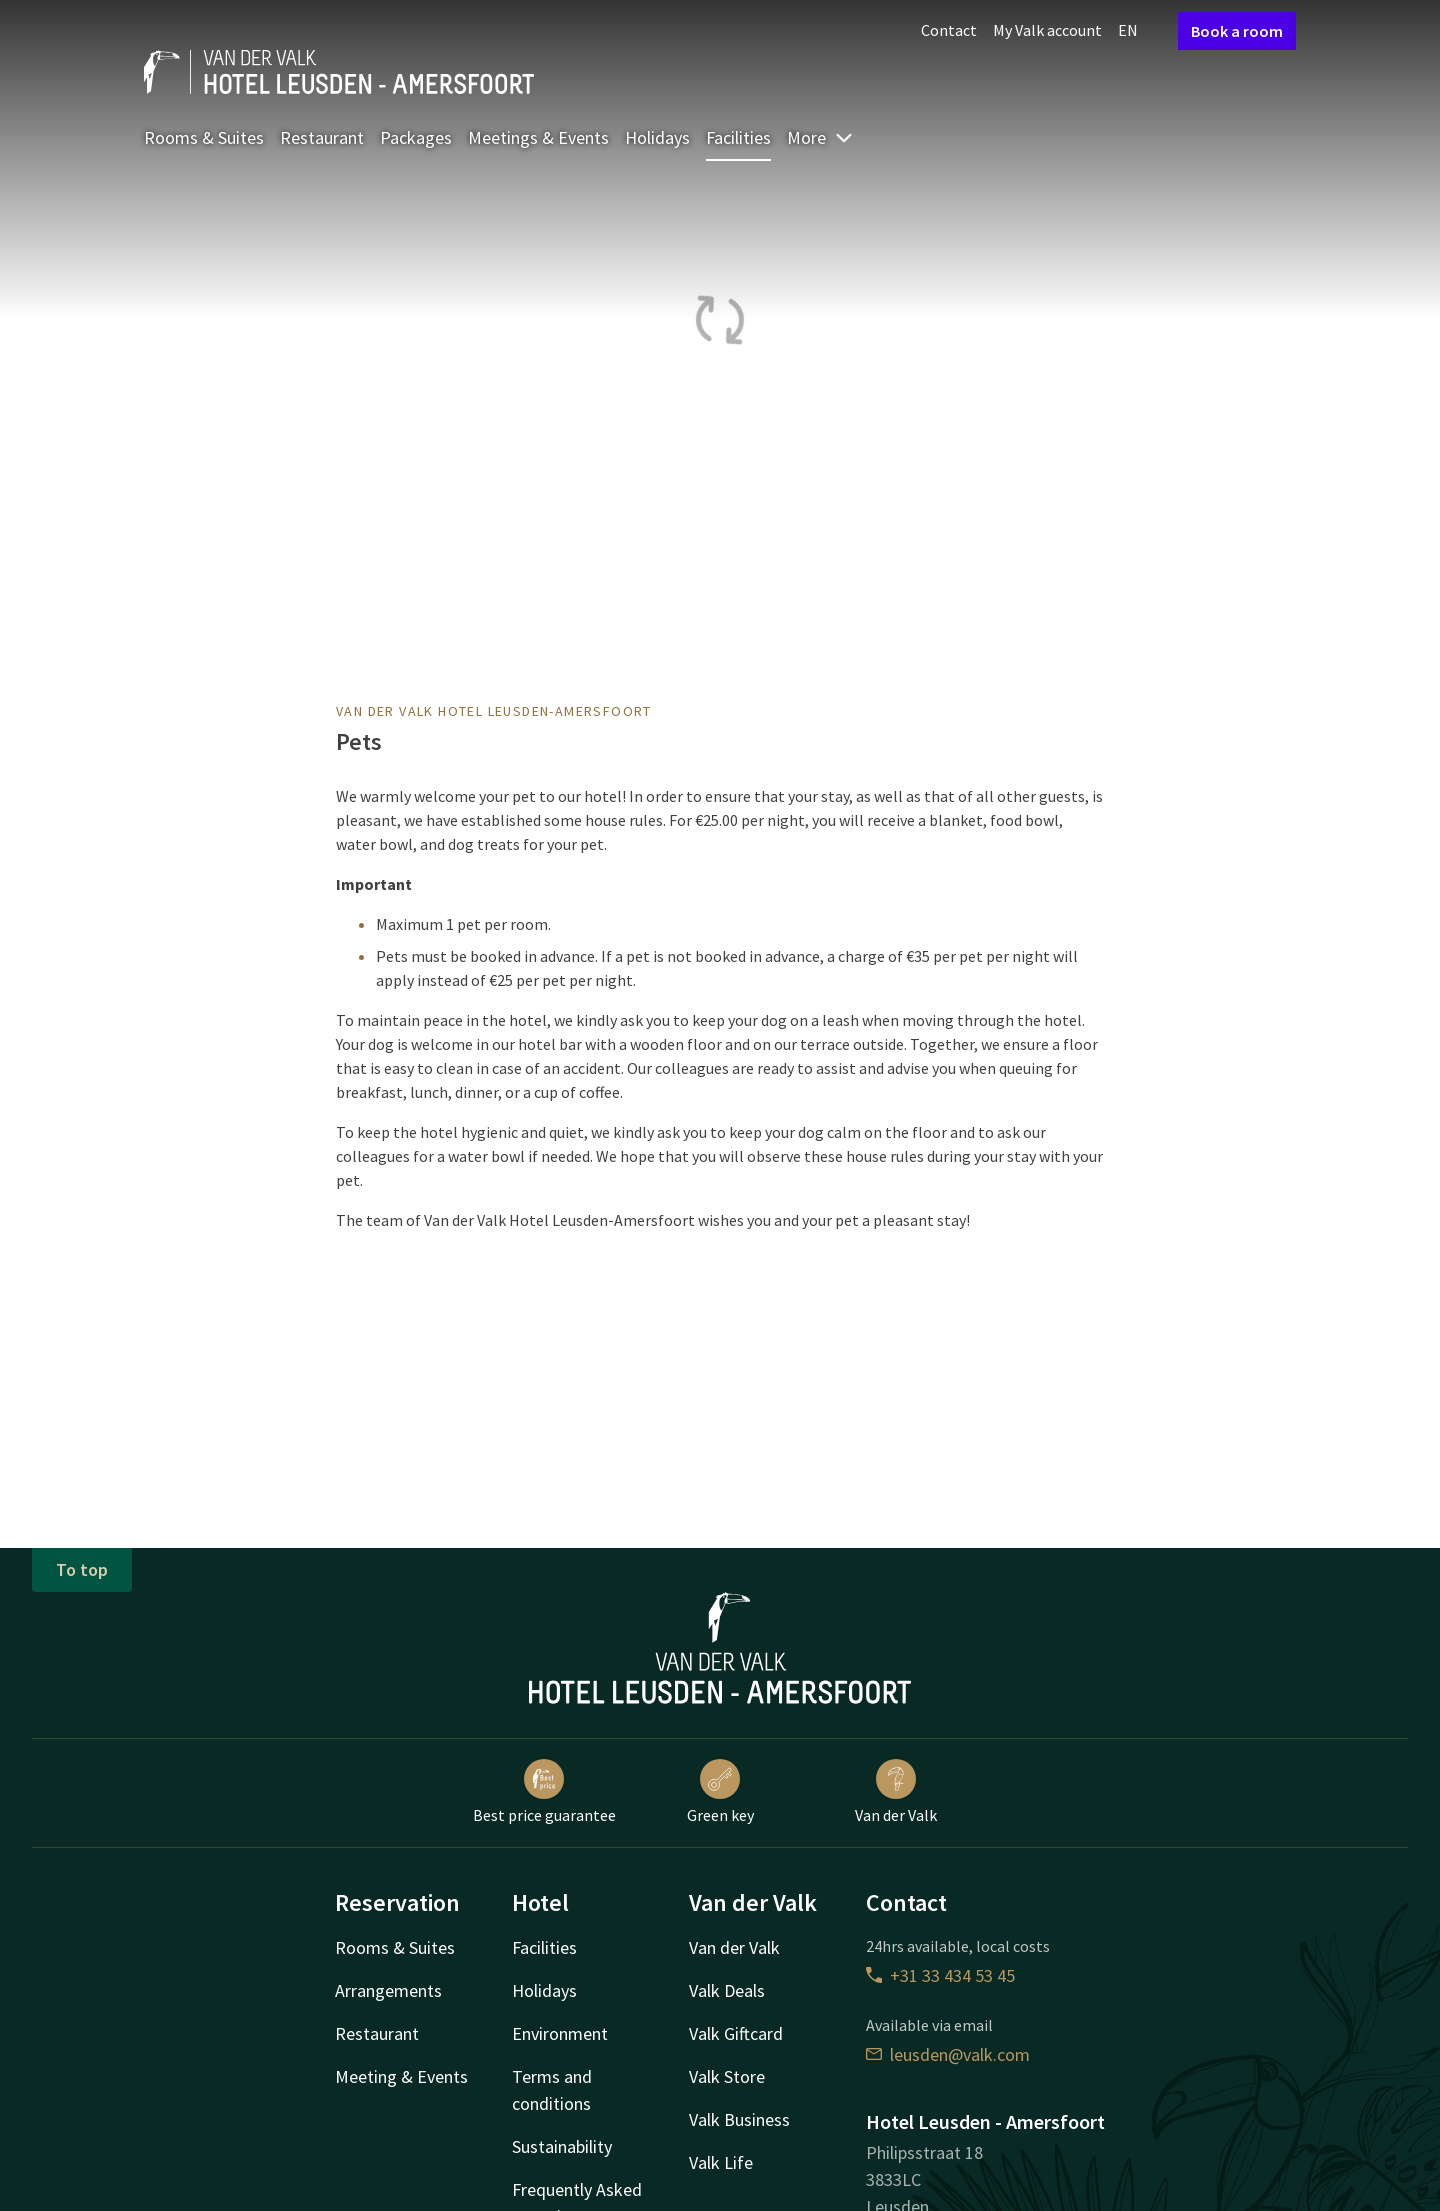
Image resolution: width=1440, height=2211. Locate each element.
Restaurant (322, 137)
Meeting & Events (401, 2076)
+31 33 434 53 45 (940, 1975)
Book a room (1237, 31)
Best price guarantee (544, 1792)
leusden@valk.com (948, 2054)
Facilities (738, 137)
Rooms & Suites (204, 137)
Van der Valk (896, 1792)
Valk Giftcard (736, 2033)
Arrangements (388, 1990)
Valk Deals (727, 1990)
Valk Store (727, 2076)
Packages (416, 137)
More (820, 137)
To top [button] (82, 1569)
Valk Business (739, 2119)
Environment (560, 2033)
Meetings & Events (538, 137)
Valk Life (721, 2162)
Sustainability (562, 2146)
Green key (720, 1792)
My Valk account (1047, 30)
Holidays (657, 137)
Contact (949, 30)
